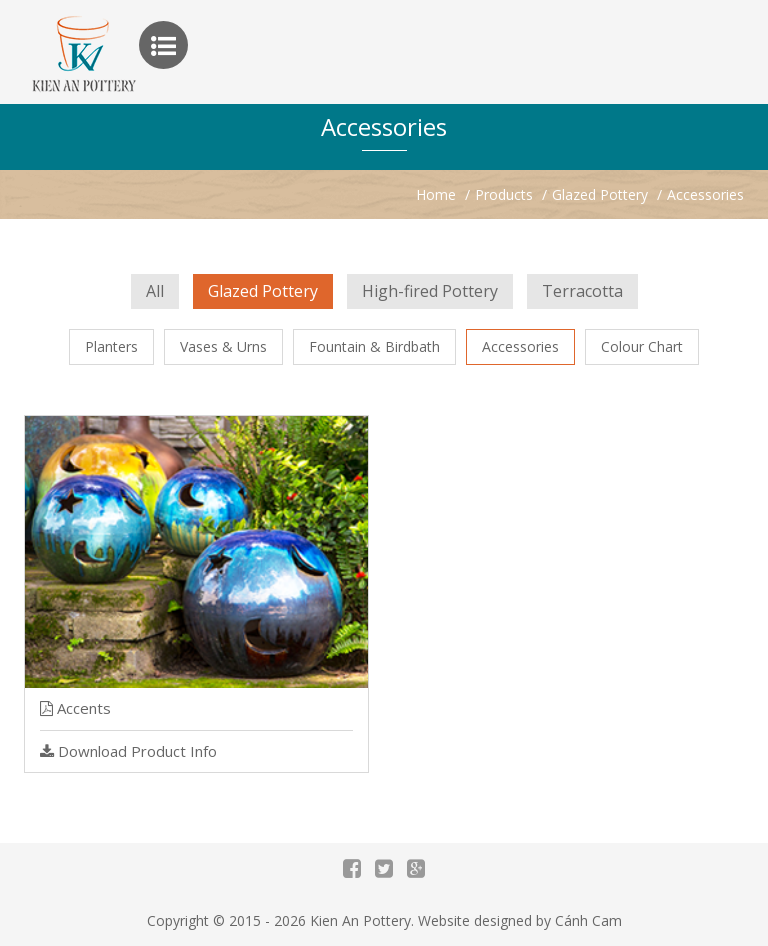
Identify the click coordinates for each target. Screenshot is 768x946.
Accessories (520, 346)
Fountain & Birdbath (374, 346)
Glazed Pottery (263, 291)
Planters (111, 346)
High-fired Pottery (430, 291)
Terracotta (582, 291)
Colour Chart (642, 346)
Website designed (475, 920)
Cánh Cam (588, 920)
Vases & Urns (223, 346)
